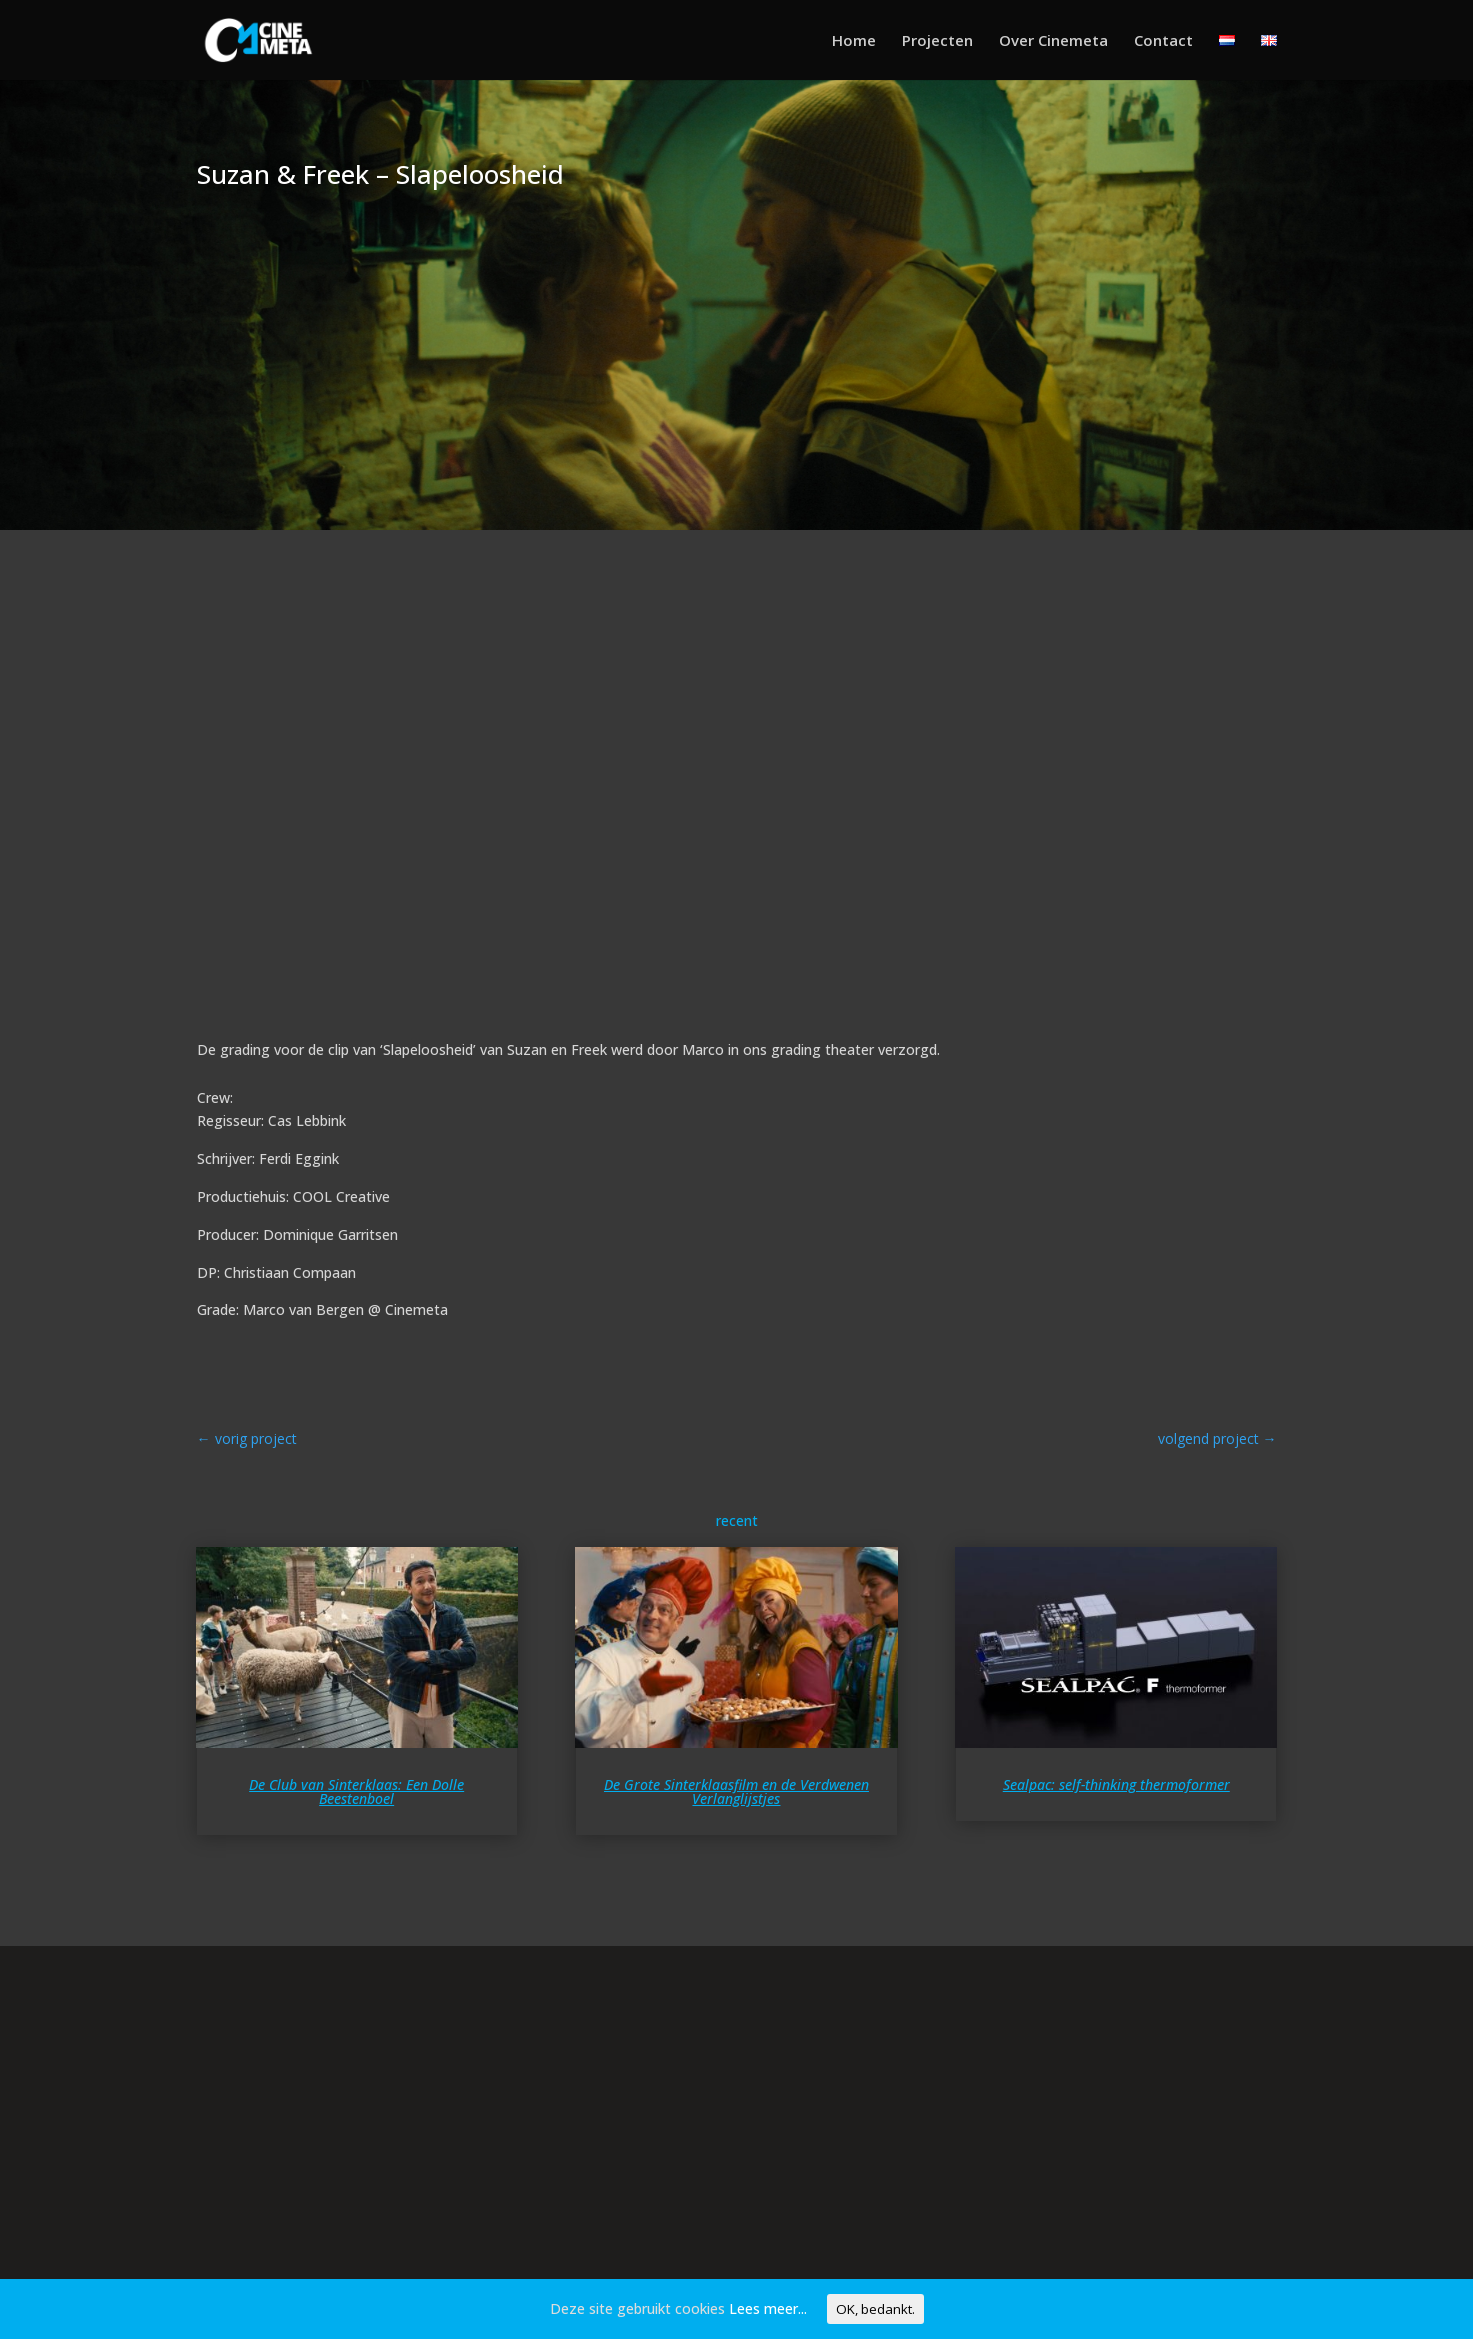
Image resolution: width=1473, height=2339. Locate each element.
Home (854, 41)
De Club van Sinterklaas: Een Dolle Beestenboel (356, 1791)
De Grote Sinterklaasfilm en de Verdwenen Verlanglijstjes (736, 1791)
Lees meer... (768, 2308)
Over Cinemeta (1053, 41)
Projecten (937, 41)
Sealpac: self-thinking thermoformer (1116, 1784)
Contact (1163, 41)
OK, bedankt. (875, 2309)
